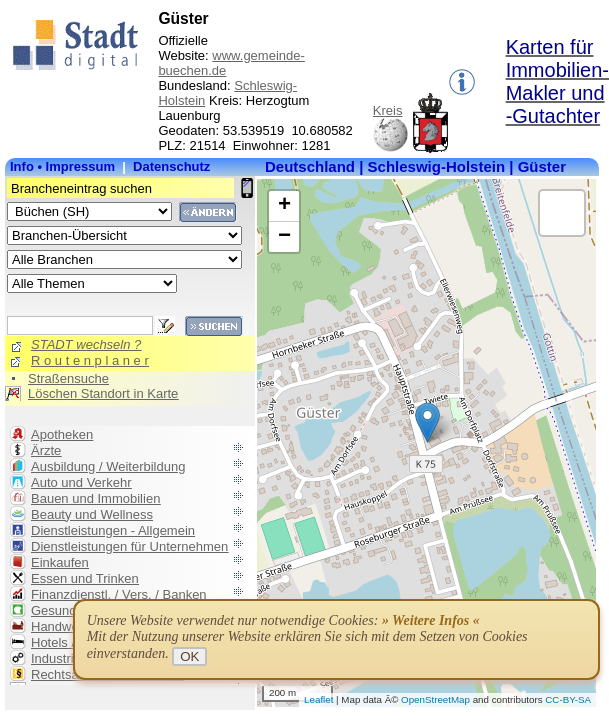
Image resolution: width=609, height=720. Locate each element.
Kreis (388, 110)
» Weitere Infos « (431, 620)
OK (189, 656)
